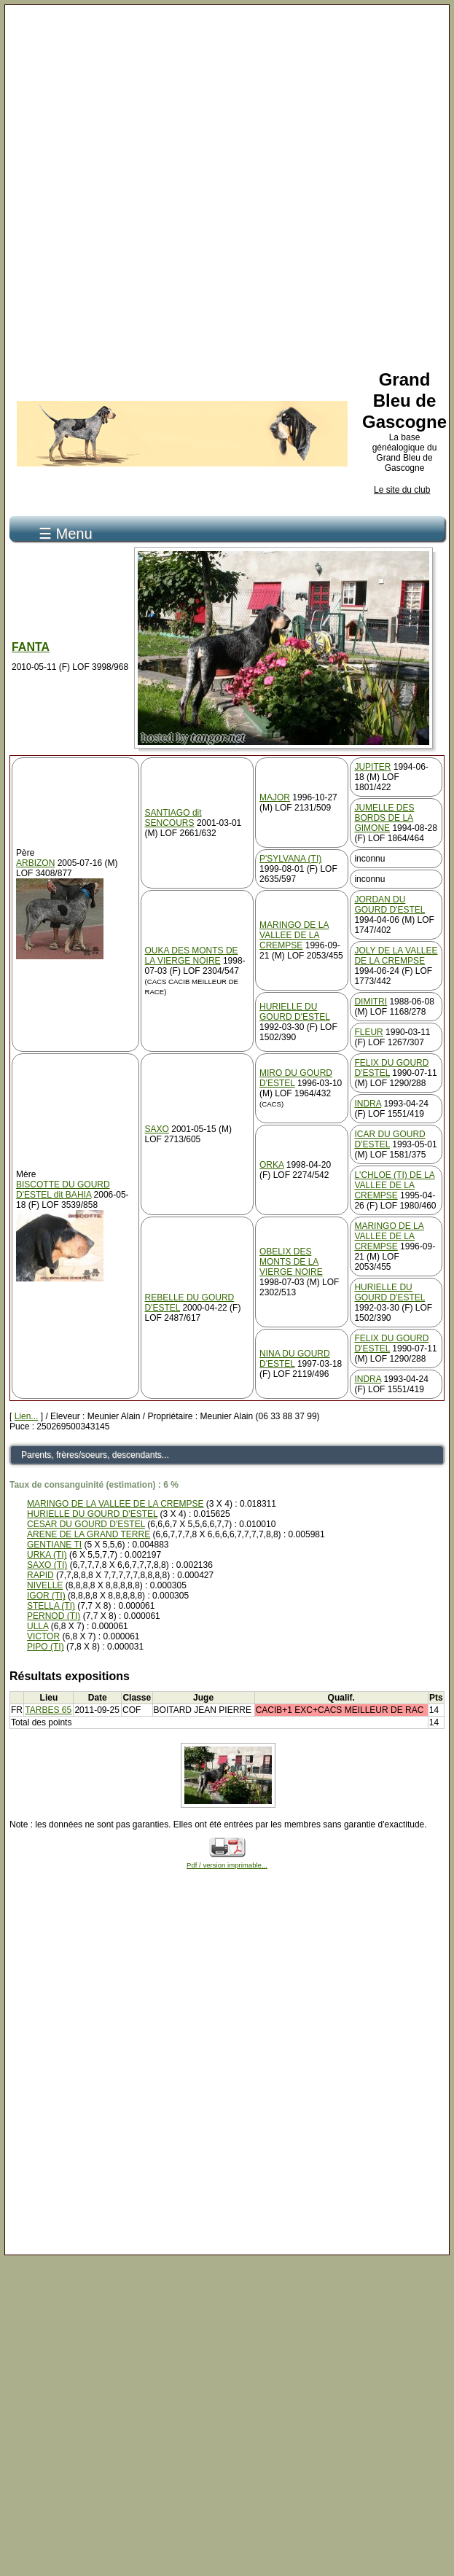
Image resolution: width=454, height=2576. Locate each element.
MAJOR (274, 797)
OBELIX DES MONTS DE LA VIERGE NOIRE (291, 1261)
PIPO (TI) (45, 1647)
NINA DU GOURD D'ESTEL (294, 1359)
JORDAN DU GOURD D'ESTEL (389, 904)
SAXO (157, 1129)
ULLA (37, 1626)
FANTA (31, 647)
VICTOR (43, 1636)
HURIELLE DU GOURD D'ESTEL (294, 1012)
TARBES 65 (48, 1710)
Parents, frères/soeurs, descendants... (95, 1455)
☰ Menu (66, 534)
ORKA (271, 1165)
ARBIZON (35, 863)
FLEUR (368, 1032)
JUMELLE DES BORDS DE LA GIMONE (384, 818)
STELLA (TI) (51, 1606)
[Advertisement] (222, 184)
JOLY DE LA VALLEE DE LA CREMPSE (395, 955)
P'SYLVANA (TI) (290, 859)
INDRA (367, 1103)
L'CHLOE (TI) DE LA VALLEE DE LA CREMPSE (394, 1185)
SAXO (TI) (47, 1565)
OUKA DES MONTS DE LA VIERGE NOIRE (191, 955)
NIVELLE (45, 1585)
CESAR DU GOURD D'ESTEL (86, 1524)
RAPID (40, 1575)
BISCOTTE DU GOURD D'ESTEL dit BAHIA (63, 1189)
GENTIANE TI (54, 1544)
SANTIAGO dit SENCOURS (173, 818)
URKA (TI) (47, 1555)
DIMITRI (370, 1001)
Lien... (27, 1416)
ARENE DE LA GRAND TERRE (88, 1534)
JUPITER (372, 767)
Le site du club (402, 490)
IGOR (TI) (46, 1596)
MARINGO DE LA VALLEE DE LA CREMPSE (294, 935)
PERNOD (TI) (53, 1616)
